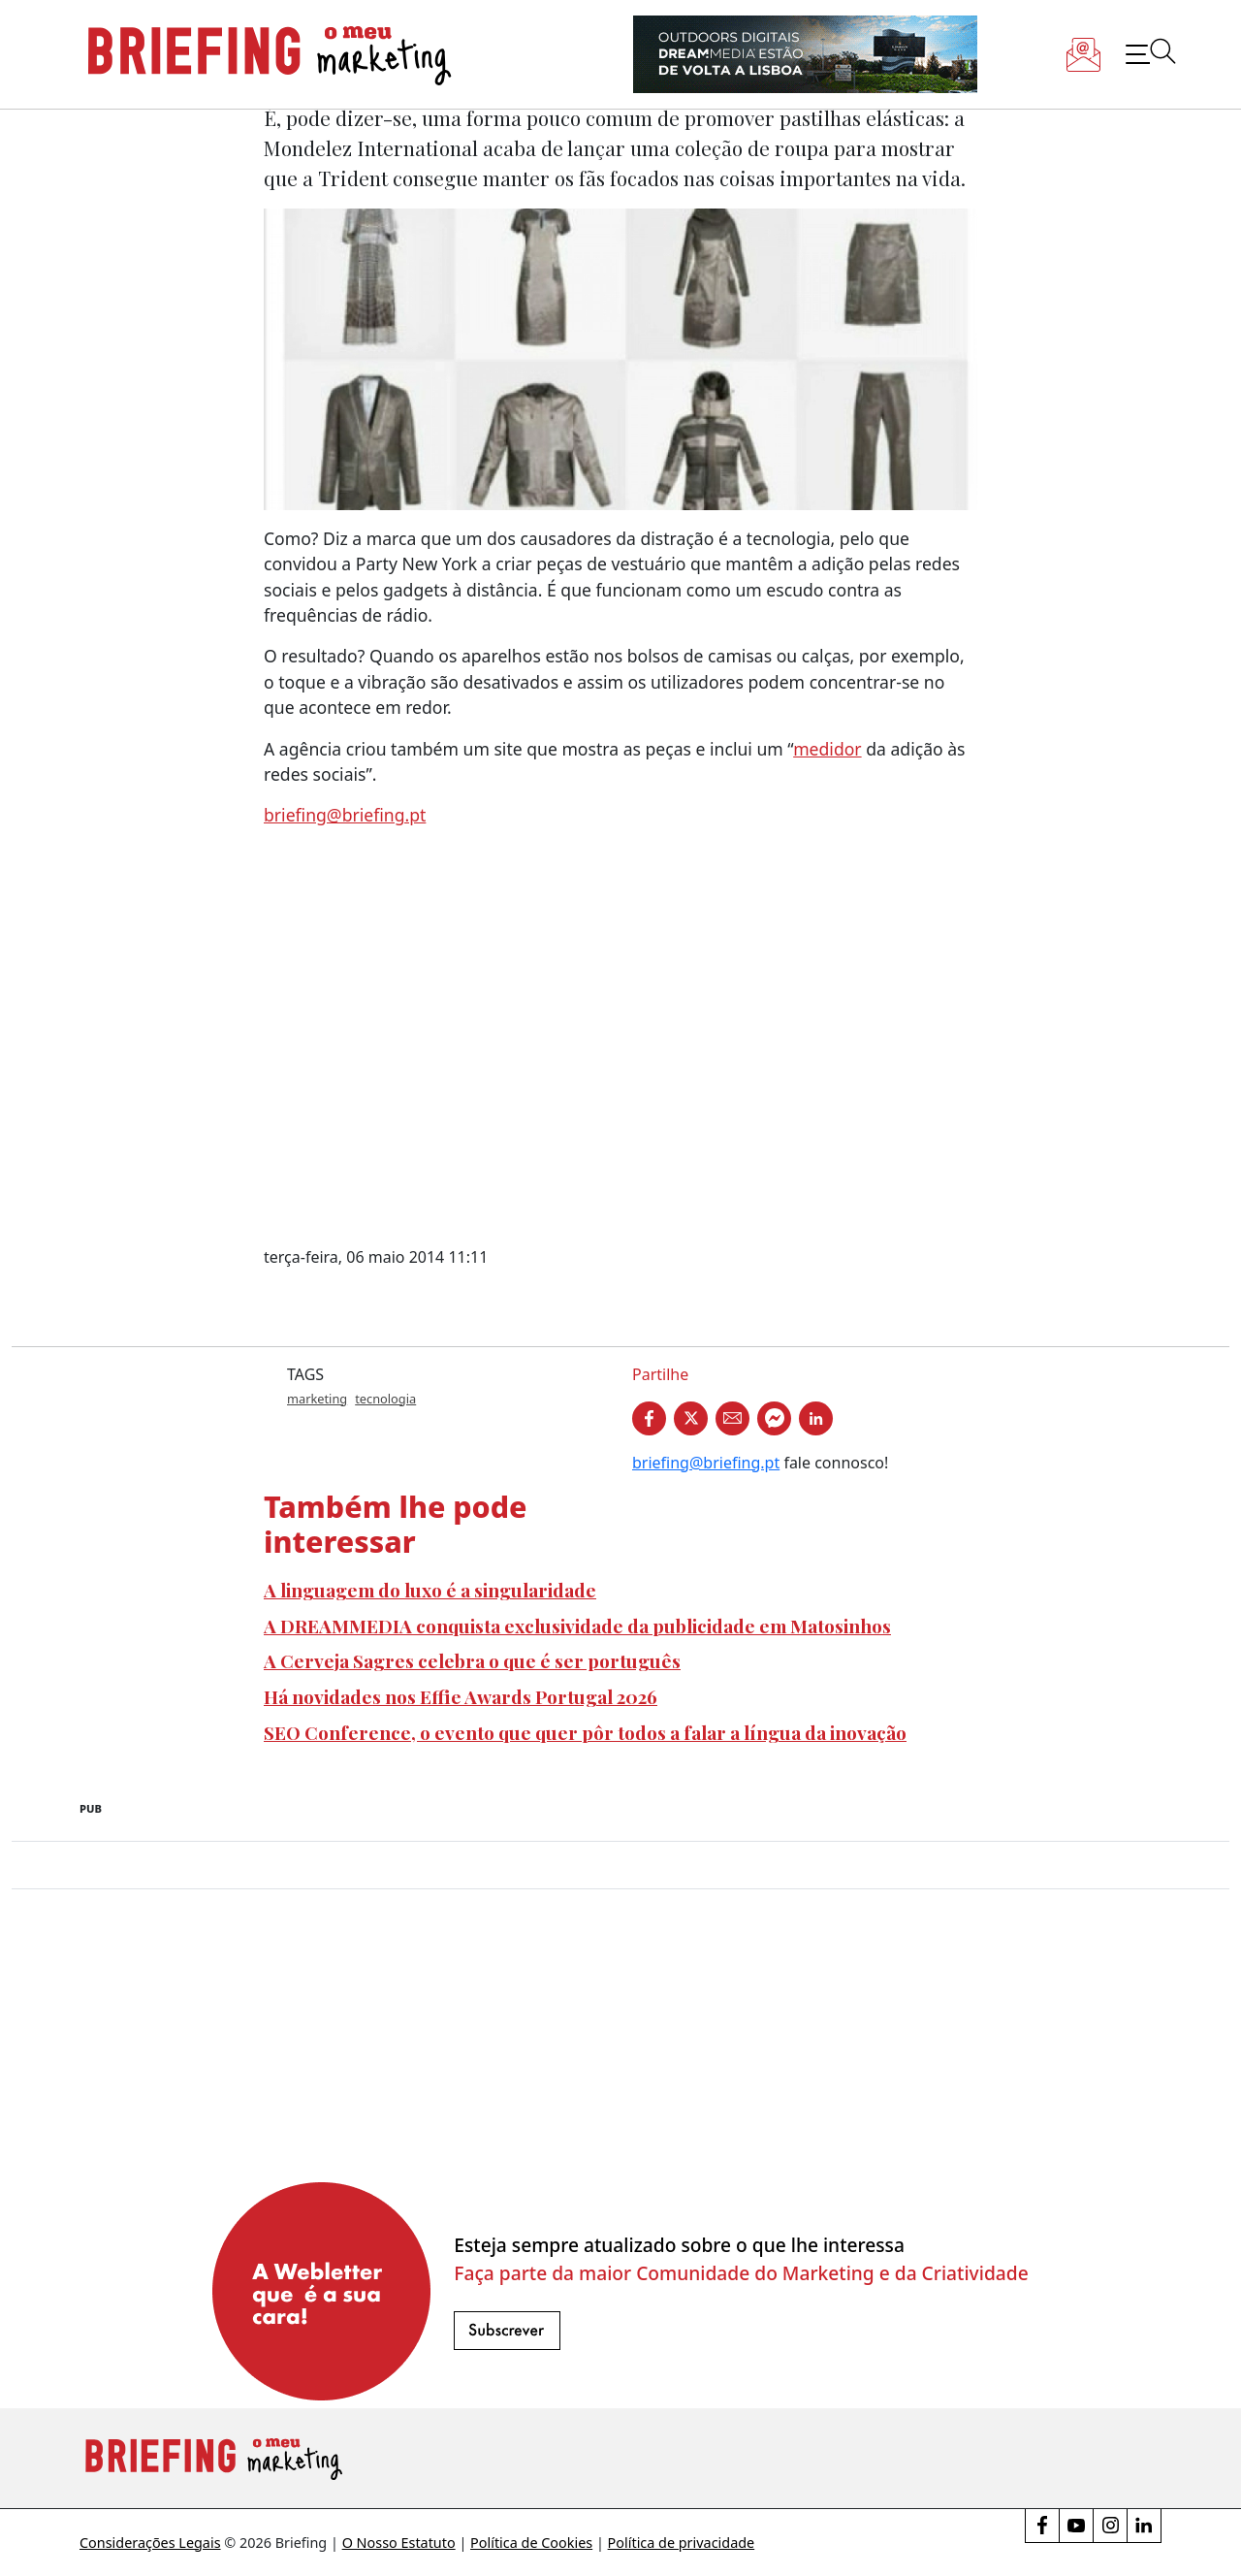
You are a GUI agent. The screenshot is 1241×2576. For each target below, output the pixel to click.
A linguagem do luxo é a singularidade (430, 1589)
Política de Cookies (531, 2542)
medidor (827, 748)
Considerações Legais (150, 2542)
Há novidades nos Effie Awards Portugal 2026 (460, 1696)
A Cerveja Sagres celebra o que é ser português (472, 1660)
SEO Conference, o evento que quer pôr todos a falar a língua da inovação (585, 1732)
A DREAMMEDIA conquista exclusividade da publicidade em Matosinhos (577, 1625)
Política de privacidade (681, 2542)
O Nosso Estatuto (399, 2542)
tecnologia (385, 1398)
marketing (317, 1398)
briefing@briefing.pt (345, 814)
